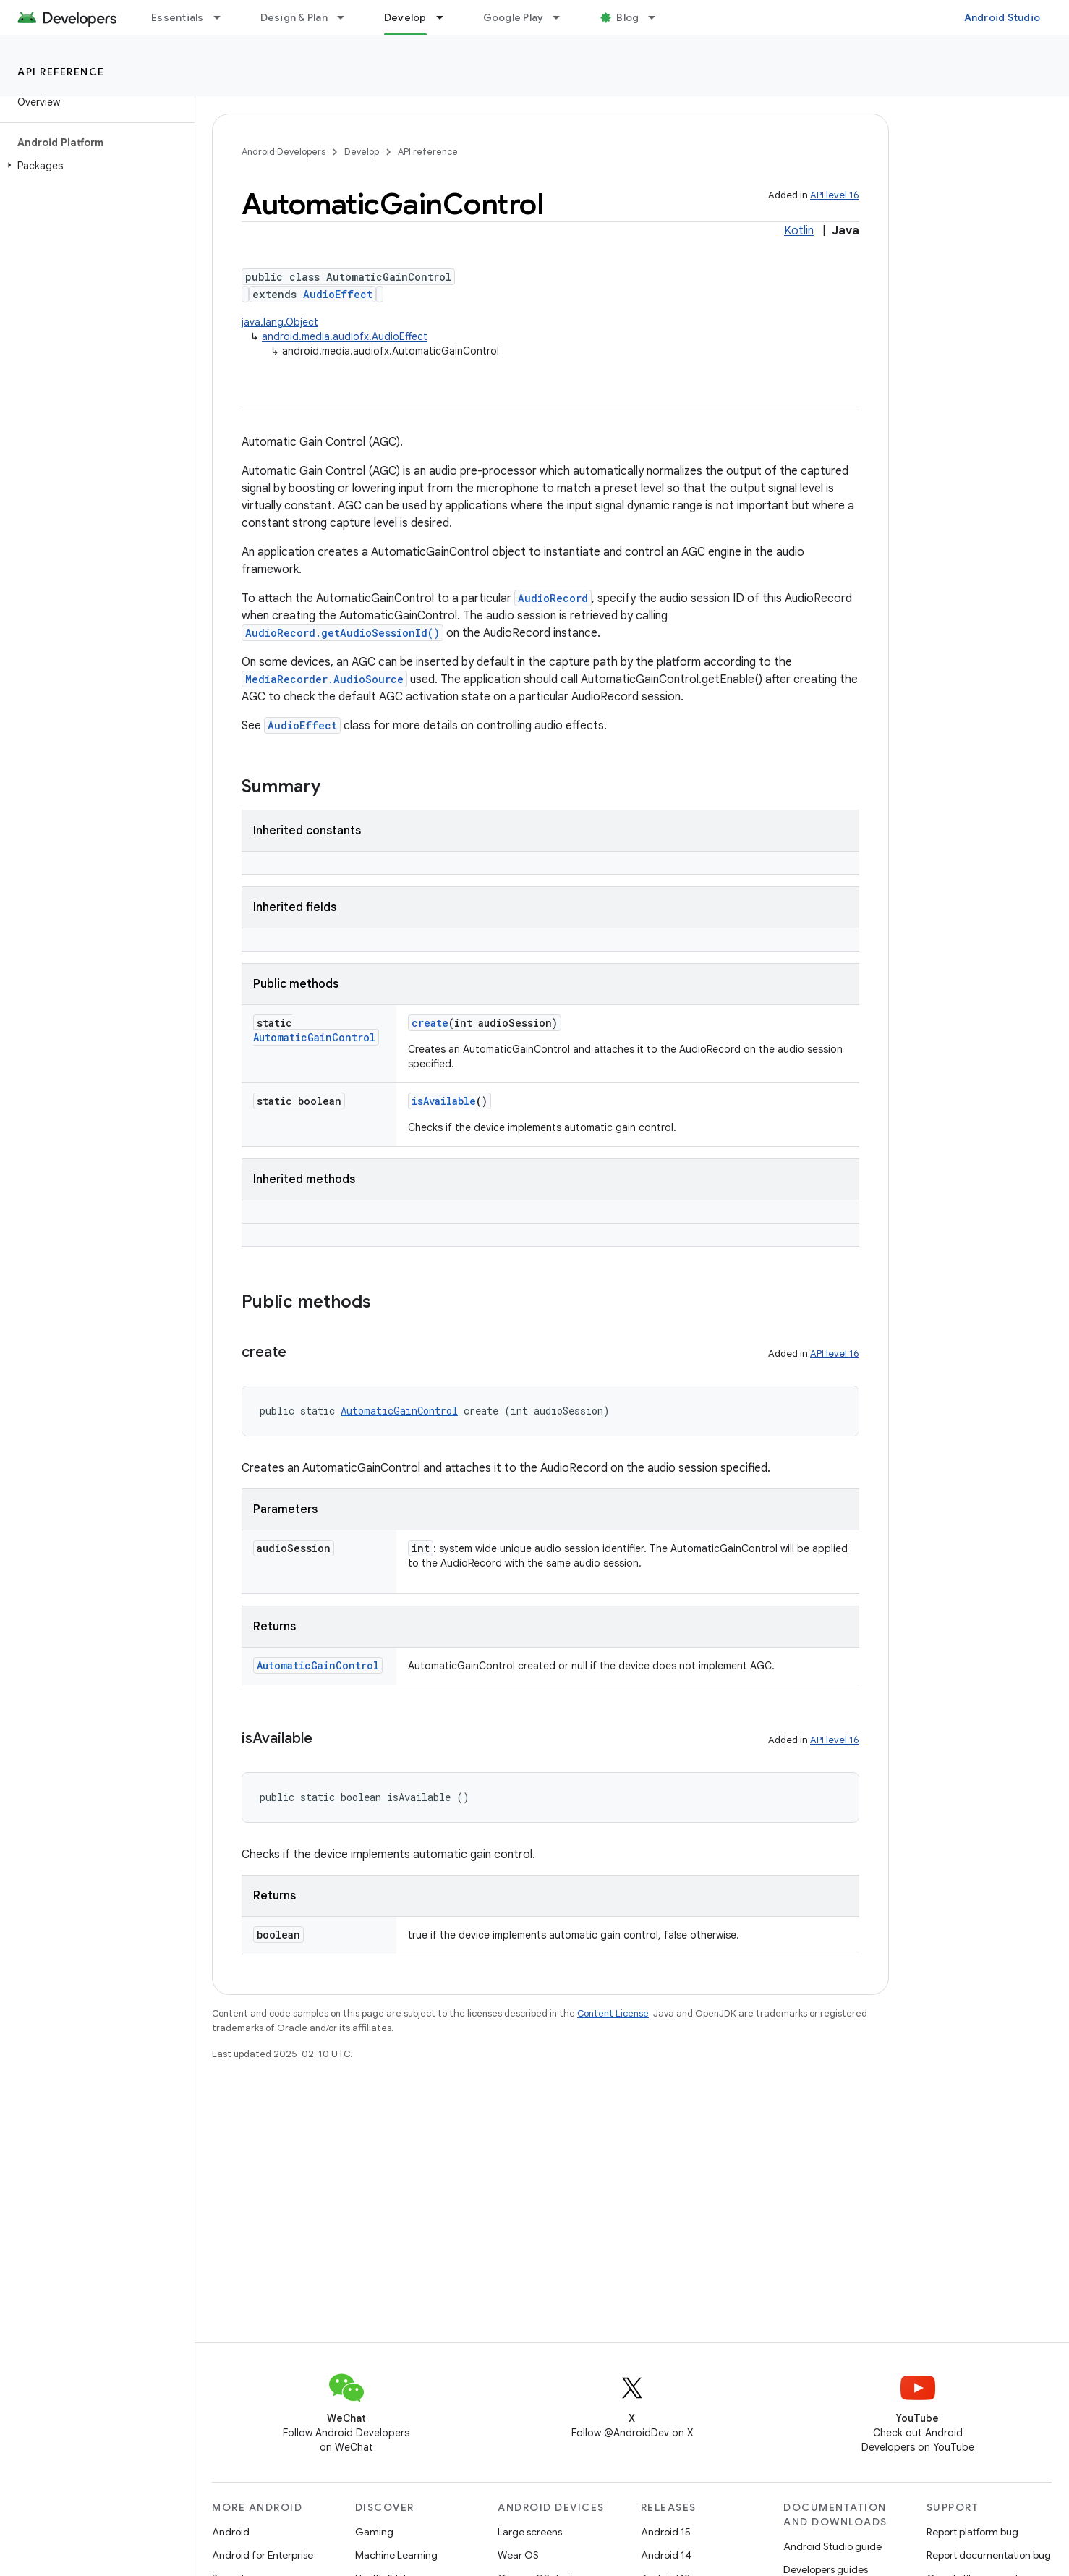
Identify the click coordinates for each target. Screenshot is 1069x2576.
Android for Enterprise (262, 2555)
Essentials (177, 17)
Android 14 (666, 2555)
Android (231, 2531)
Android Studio (1002, 17)
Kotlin (799, 231)
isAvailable (444, 1101)
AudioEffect (337, 294)
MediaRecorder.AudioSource (324, 679)
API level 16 (834, 195)
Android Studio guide (832, 2546)
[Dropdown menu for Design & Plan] (347, 17)
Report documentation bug (989, 2555)
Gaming (374, 2531)
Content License (613, 2013)
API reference (61, 71)
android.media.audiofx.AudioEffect (344, 336)
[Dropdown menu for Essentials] (223, 17)
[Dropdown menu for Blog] (658, 17)
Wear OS (518, 2555)
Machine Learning (396, 2555)
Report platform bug (972, 2531)
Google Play (513, 17)
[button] (94, 165)
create (430, 1023)
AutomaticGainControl (314, 1037)
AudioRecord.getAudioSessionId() (342, 633)
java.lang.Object (280, 322)
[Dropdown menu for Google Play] (562, 17)
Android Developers (283, 151)
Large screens (530, 2531)
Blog (627, 17)
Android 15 (666, 2531)
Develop (361, 151)
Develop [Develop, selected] (405, 17)
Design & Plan (294, 17)
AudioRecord (553, 598)
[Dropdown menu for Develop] (446, 17)
